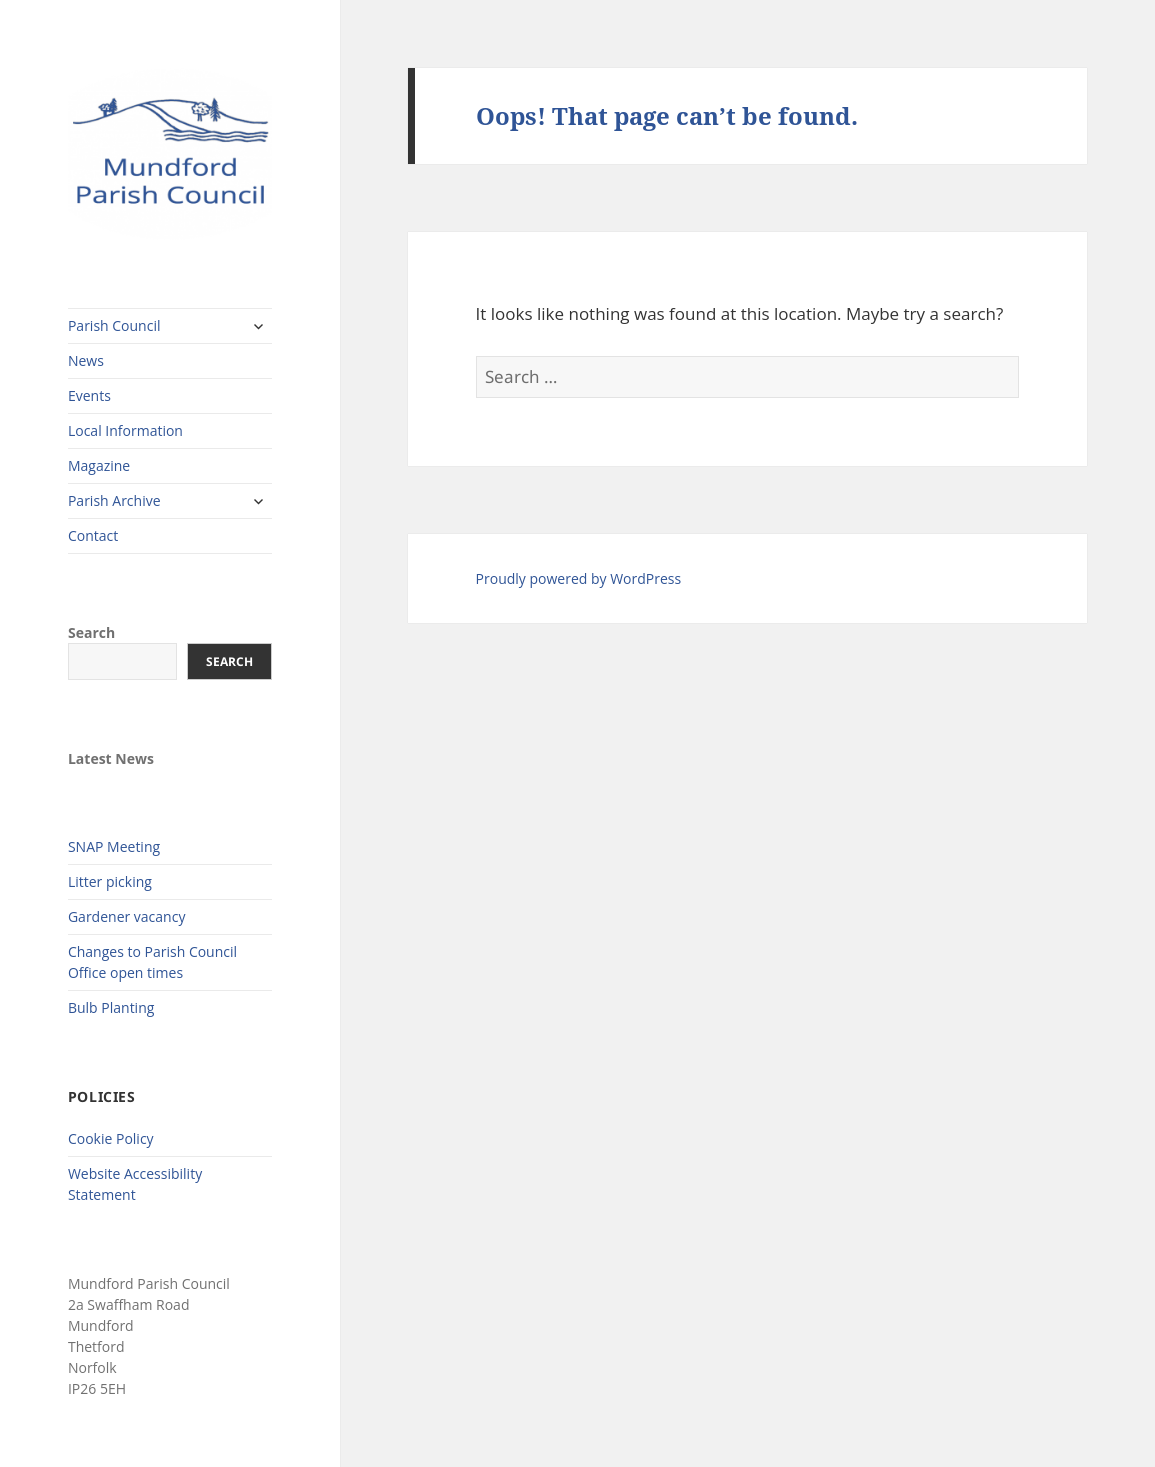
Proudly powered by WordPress (579, 578)
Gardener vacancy (126, 916)
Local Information (125, 430)
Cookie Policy (111, 1138)
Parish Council (114, 325)
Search (91, 632)
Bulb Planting (111, 1007)
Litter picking (110, 881)
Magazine (99, 465)
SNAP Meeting (114, 846)
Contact (93, 535)
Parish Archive (114, 500)
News (86, 360)
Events (89, 395)
